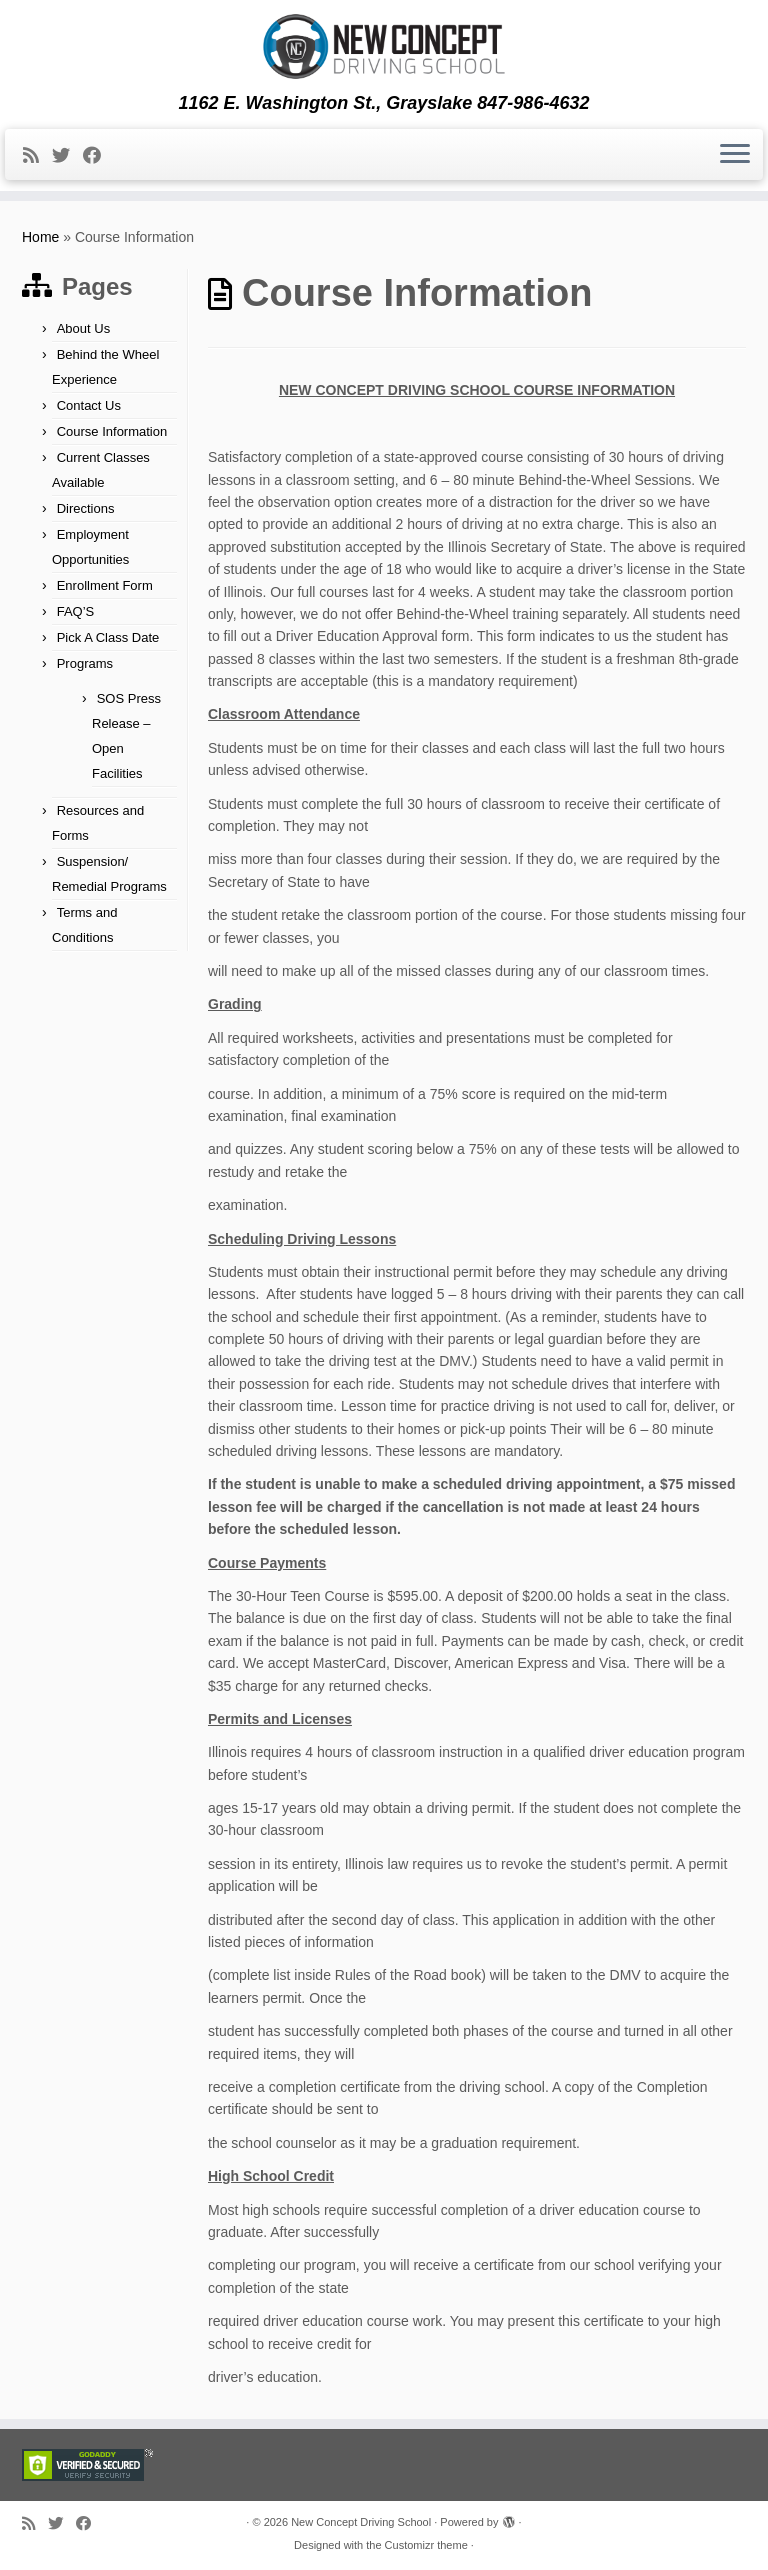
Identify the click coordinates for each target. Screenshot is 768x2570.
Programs (85, 663)
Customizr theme (426, 2545)
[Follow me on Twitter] (67, 156)
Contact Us (89, 405)
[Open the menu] (735, 155)
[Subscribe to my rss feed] (37, 156)
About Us (83, 328)
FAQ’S (76, 611)
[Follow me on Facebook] (98, 156)
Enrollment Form (105, 585)
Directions (86, 508)
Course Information (112, 431)
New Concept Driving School (361, 2522)
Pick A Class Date (108, 637)
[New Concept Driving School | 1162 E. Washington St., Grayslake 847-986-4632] (384, 46)
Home (40, 237)
